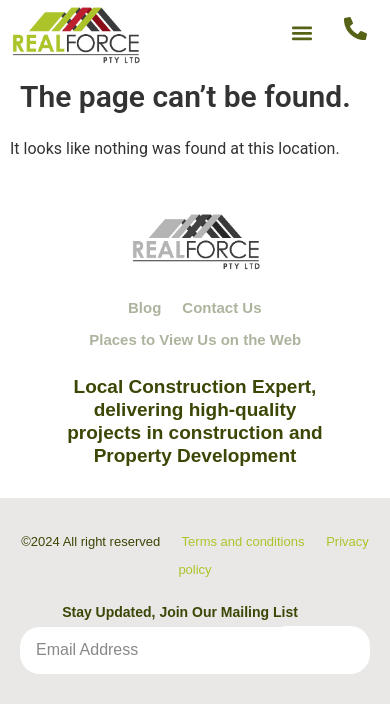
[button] (302, 32)
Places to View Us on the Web (195, 339)
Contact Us (221, 307)
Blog (144, 307)
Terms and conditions (243, 541)
